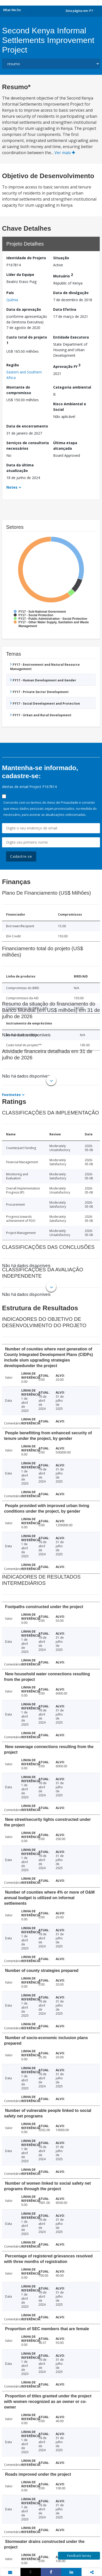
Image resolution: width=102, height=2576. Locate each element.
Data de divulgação (71, 292)
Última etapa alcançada (65, 445)
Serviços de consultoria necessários (27, 445)
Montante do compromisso (18, 390)
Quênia (12, 299)
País (10, 292)
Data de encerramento (27, 426)
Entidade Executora (71, 337)
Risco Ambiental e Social (69, 406)
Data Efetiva (64, 309)
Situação (61, 257)
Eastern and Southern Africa (24, 375)
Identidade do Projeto (26, 257)
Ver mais (64, 152)
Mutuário (63, 275)
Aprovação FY (66, 366)
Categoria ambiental (72, 387)
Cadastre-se (21, 856)
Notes (11, 487)
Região (12, 365)
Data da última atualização (20, 468)
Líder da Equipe (20, 274)
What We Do (12, 10)
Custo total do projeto (26, 340)
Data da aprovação (23, 309)
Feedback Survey (79, 2556)
